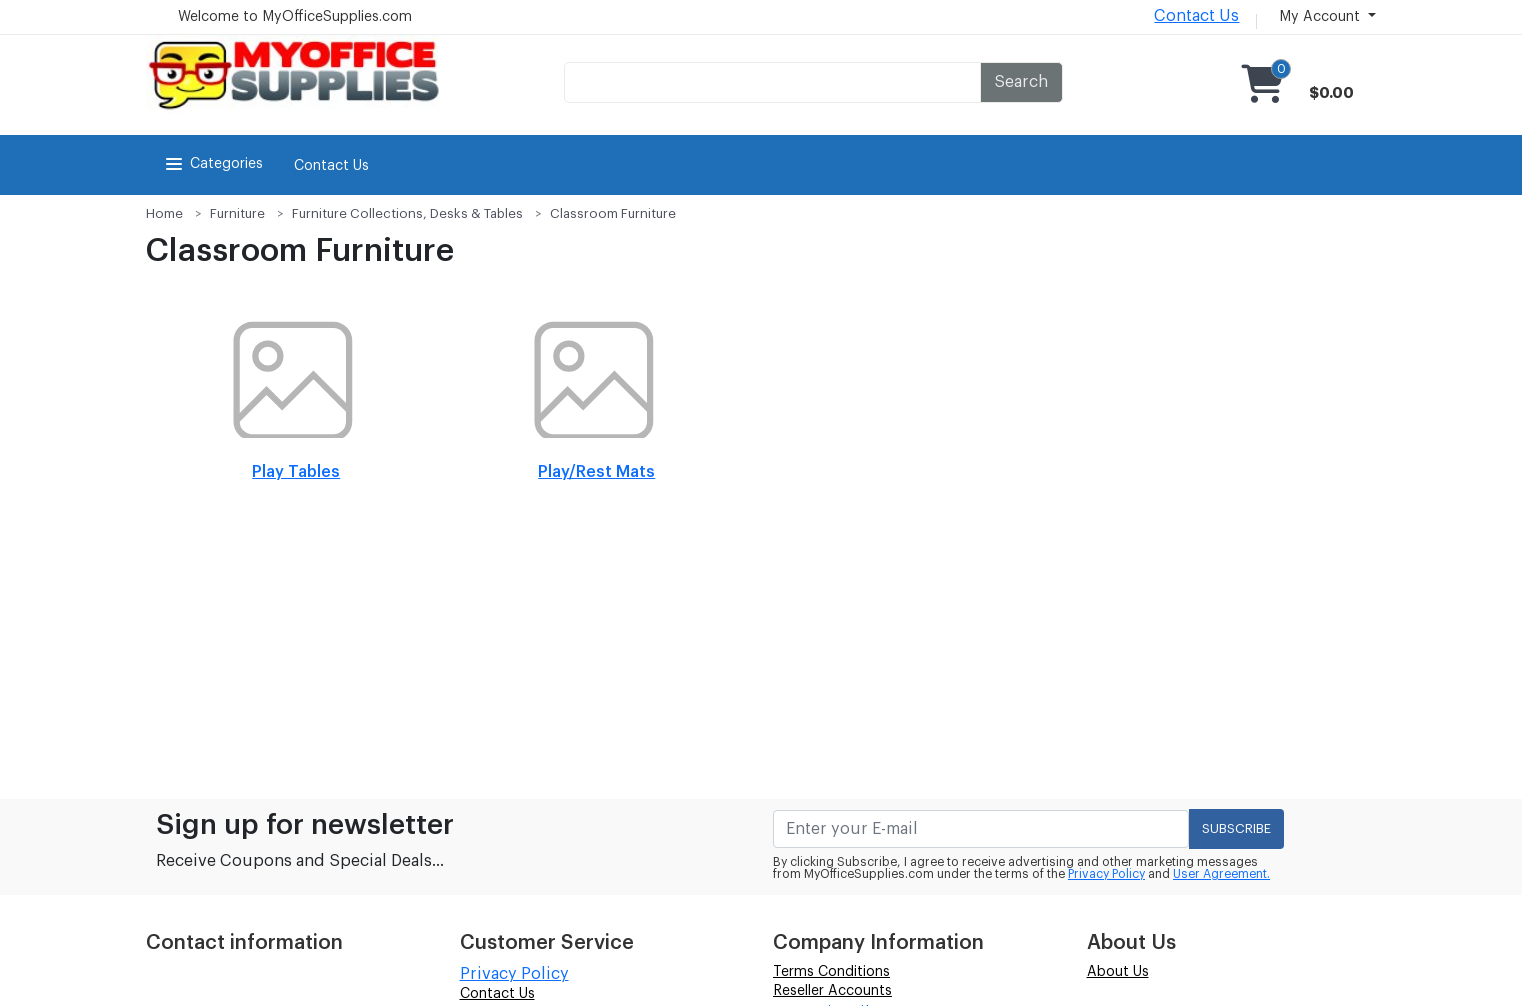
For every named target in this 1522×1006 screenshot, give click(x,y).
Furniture (237, 213)
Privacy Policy (1106, 874)
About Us (1118, 972)
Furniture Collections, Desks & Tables (407, 213)
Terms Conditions (831, 972)
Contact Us (1196, 16)
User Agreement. (1221, 874)
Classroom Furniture (613, 213)
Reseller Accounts (832, 991)
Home (164, 213)
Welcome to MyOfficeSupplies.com (295, 17)
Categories (212, 164)
